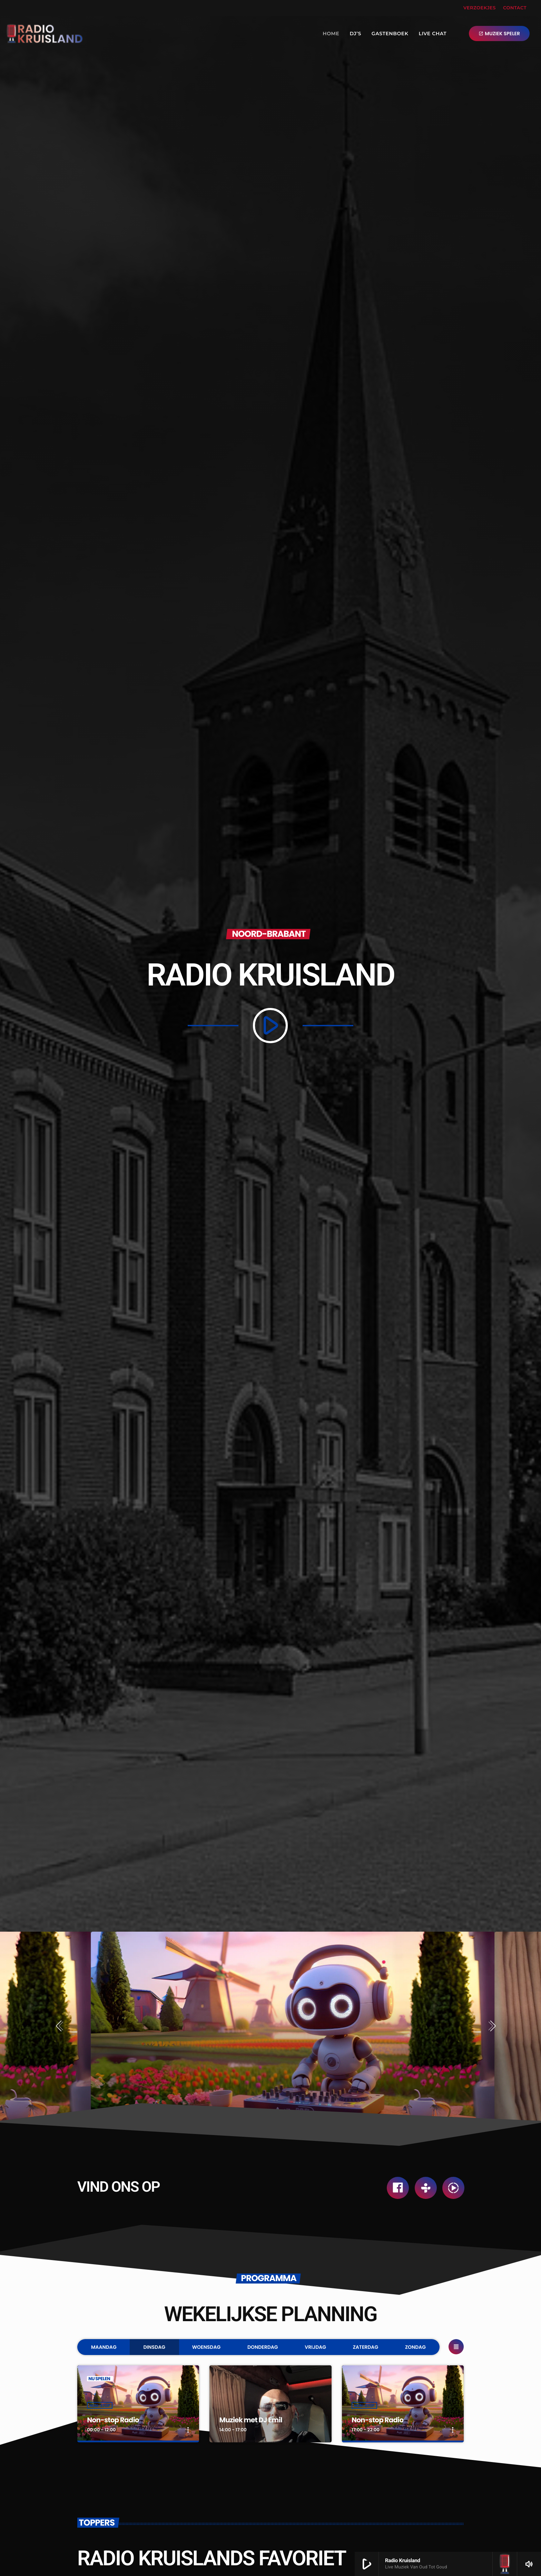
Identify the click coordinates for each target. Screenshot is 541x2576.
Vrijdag (315, 2347)
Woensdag (206, 2347)
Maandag (104, 2347)
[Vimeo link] (45, 33)
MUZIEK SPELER (499, 33)
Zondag (415, 2347)
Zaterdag (365, 2347)
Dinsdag (154, 2347)
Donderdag (262, 2347)
